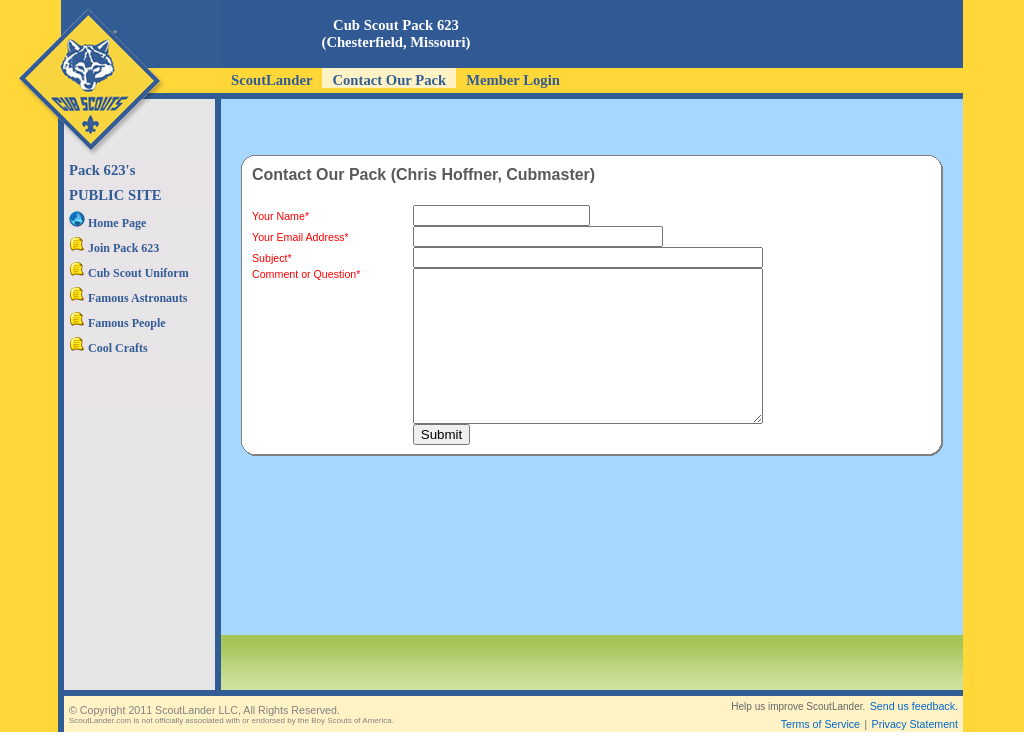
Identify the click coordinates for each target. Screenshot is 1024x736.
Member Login (513, 80)
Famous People (117, 323)
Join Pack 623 (114, 248)
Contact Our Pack (389, 80)
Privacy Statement (915, 708)
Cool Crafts (108, 348)
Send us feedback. (914, 690)
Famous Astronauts (128, 298)
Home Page (107, 223)
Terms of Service (820, 708)
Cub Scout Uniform (129, 273)
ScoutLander (271, 80)
